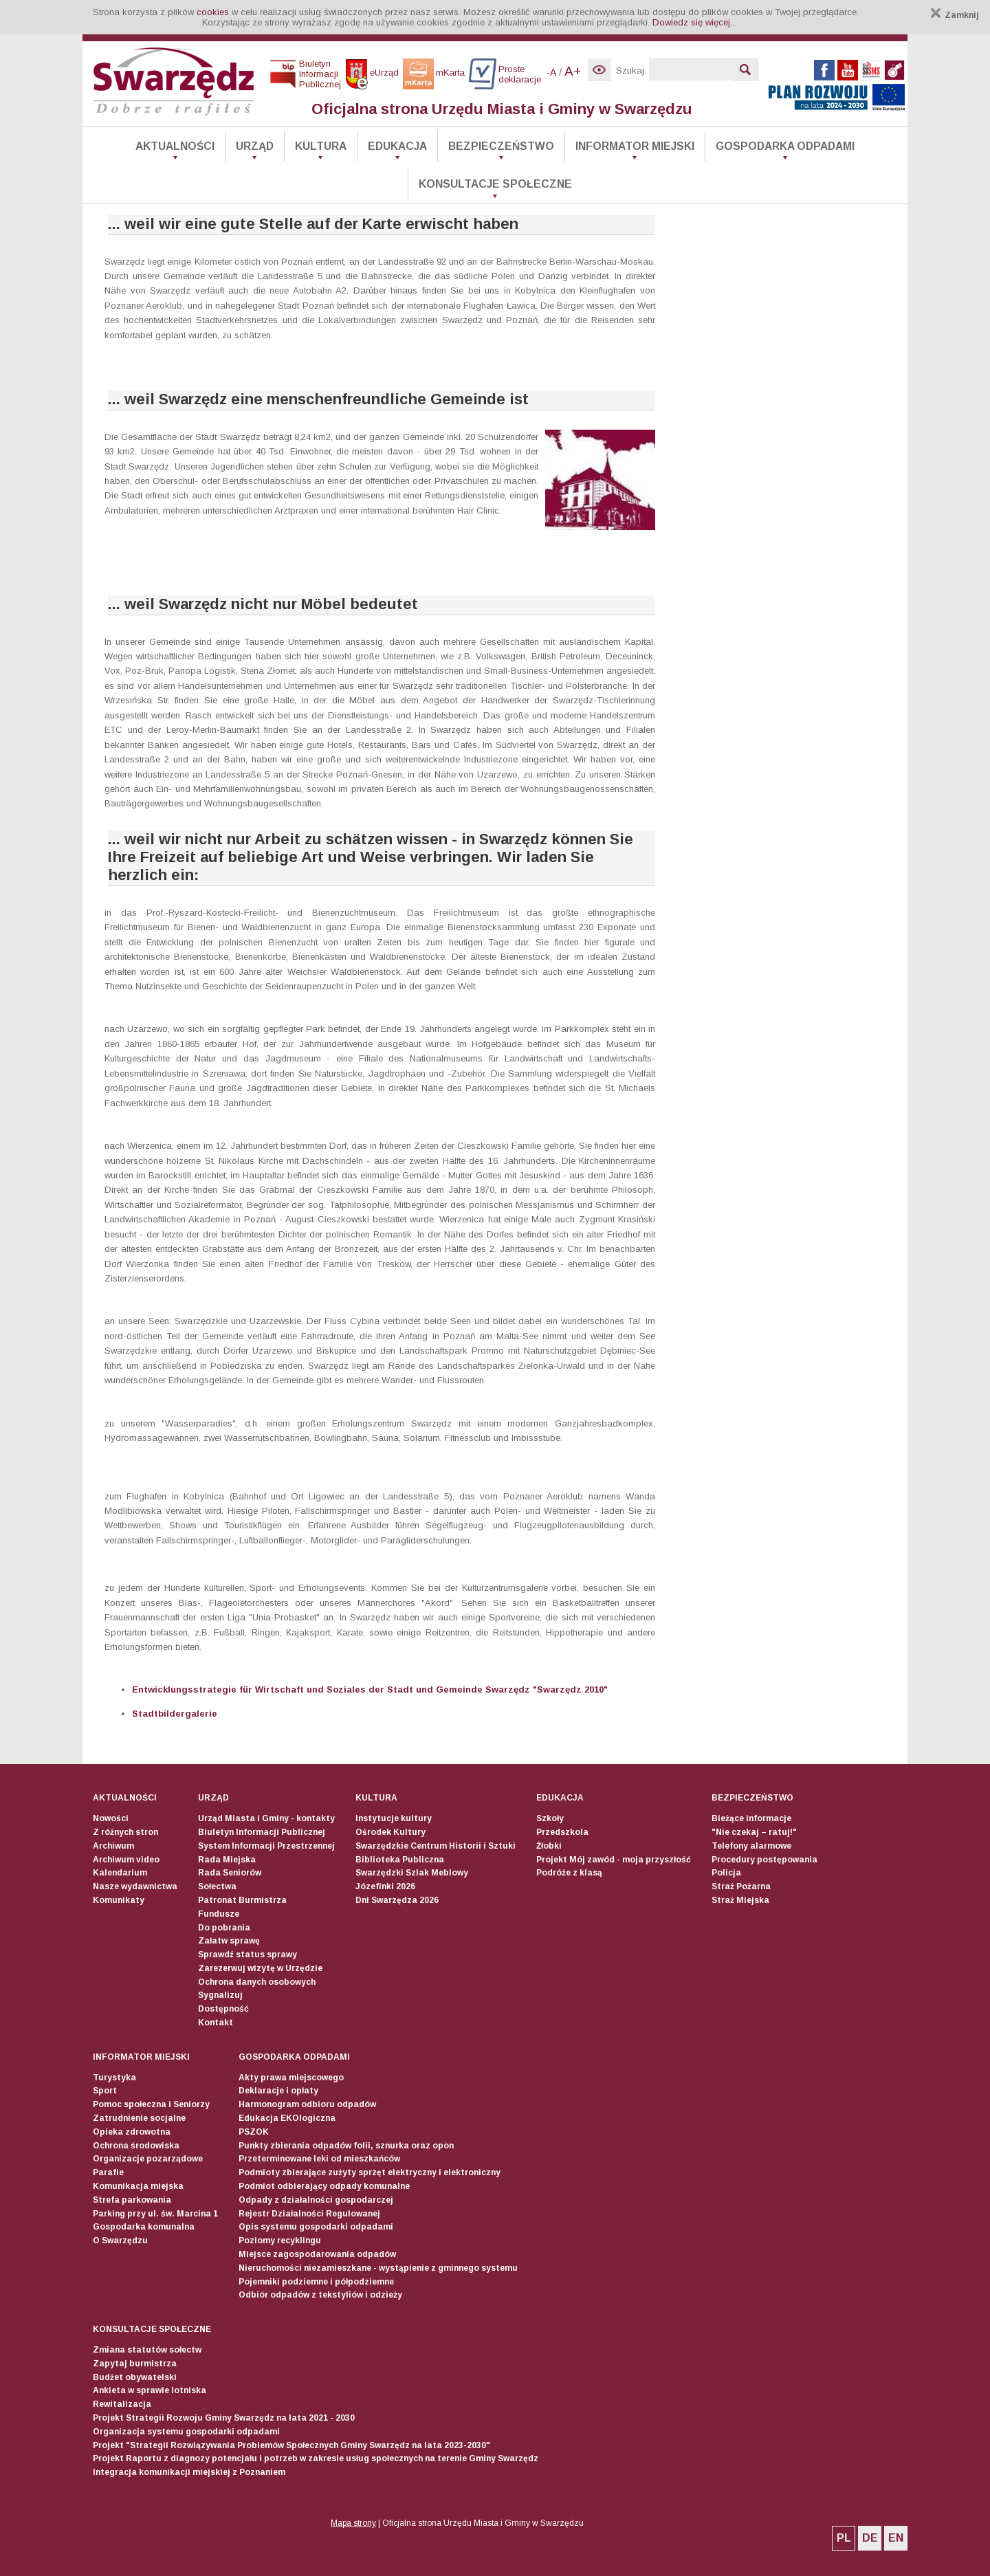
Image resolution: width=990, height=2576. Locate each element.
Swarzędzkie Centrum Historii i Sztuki (435, 1846)
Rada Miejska (227, 1859)
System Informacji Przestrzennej (266, 1846)
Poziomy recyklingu (280, 2240)
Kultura (320, 146)
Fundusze (218, 1914)
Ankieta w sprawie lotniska (149, 2390)
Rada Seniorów (229, 1873)
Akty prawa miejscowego (291, 2077)
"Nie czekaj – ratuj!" (754, 1832)
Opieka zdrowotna (131, 2132)
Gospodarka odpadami (785, 146)
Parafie (108, 2172)
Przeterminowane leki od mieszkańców (319, 2159)
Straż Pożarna (741, 1886)
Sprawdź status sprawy (247, 1954)
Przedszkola (562, 1832)
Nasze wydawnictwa (135, 1886)
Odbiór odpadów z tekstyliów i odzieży (320, 2295)
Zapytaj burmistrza (135, 2363)
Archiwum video (126, 1859)
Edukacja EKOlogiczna (287, 2118)
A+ (572, 71)
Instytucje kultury (393, 1818)
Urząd (255, 146)
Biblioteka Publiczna (399, 1859)
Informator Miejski (634, 146)
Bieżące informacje (751, 1818)
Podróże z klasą (569, 1873)
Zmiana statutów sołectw (147, 2350)
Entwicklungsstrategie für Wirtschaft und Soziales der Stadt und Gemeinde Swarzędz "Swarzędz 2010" (370, 1689)
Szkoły (550, 1818)
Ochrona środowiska (136, 2145)
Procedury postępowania (764, 1859)
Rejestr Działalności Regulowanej (309, 2214)
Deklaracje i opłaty (278, 2090)
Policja (726, 1873)
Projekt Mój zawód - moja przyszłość (613, 1859)
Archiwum (113, 1846)
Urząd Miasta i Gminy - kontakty (266, 1818)
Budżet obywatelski (135, 2377)
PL (844, 2538)
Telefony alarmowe (751, 1846)
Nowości (111, 1818)
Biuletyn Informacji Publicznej (261, 1832)
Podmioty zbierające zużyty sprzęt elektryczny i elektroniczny (369, 2172)
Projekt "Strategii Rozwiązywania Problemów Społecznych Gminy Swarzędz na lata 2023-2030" (291, 2445)
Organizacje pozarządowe (148, 2159)
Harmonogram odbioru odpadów (307, 2104)
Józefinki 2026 (385, 1886)
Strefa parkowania (132, 2200)
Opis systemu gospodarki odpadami (316, 2227)
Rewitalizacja (122, 2404)
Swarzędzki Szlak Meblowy (411, 1873)
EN (895, 2538)
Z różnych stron (125, 1832)
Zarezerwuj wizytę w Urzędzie (260, 1968)
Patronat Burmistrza (242, 1900)
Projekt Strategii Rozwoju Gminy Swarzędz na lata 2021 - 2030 (224, 2418)
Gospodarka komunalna (144, 2227)
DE (870, 2538)
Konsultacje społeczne (495, 184)
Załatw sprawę (229, 1941)
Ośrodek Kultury (390, 1832)
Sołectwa (217, 1886)
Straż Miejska (740, 1900)
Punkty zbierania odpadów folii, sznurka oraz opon (346, 2145)
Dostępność (223, 2009)
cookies (213, 12)
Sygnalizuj (220, 1995)
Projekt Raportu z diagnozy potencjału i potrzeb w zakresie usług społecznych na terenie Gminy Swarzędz (315, 2458)
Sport (105, 2090)
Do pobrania (224, 1928)
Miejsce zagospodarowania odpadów (317, 2254)
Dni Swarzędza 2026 (397, 1900)
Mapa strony (353, 2523)
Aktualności (174, 146)
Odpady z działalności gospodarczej (316, 2200)
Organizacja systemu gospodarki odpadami (186, 2431)
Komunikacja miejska (138, 2186)
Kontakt (215, 2022)
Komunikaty (118, 1900)
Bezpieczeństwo (501, 146)
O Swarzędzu (120, 2240)
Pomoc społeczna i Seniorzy (151, 2104)
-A (551, 72)
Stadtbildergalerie (174, 1713)
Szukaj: (631, 70)
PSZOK (254, 2132)
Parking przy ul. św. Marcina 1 (155, 2214)
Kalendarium (120, 1873)
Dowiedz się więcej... (694, 22)
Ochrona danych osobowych (257, 1982)
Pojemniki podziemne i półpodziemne (316, 2282)
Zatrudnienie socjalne (139, 2118)
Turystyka (114, 2077)
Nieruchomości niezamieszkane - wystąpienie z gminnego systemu (378, 2268)
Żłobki (549, 1846)
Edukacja (397, 146)
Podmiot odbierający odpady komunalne (324, 2186)
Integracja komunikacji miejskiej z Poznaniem (189, 2472)
